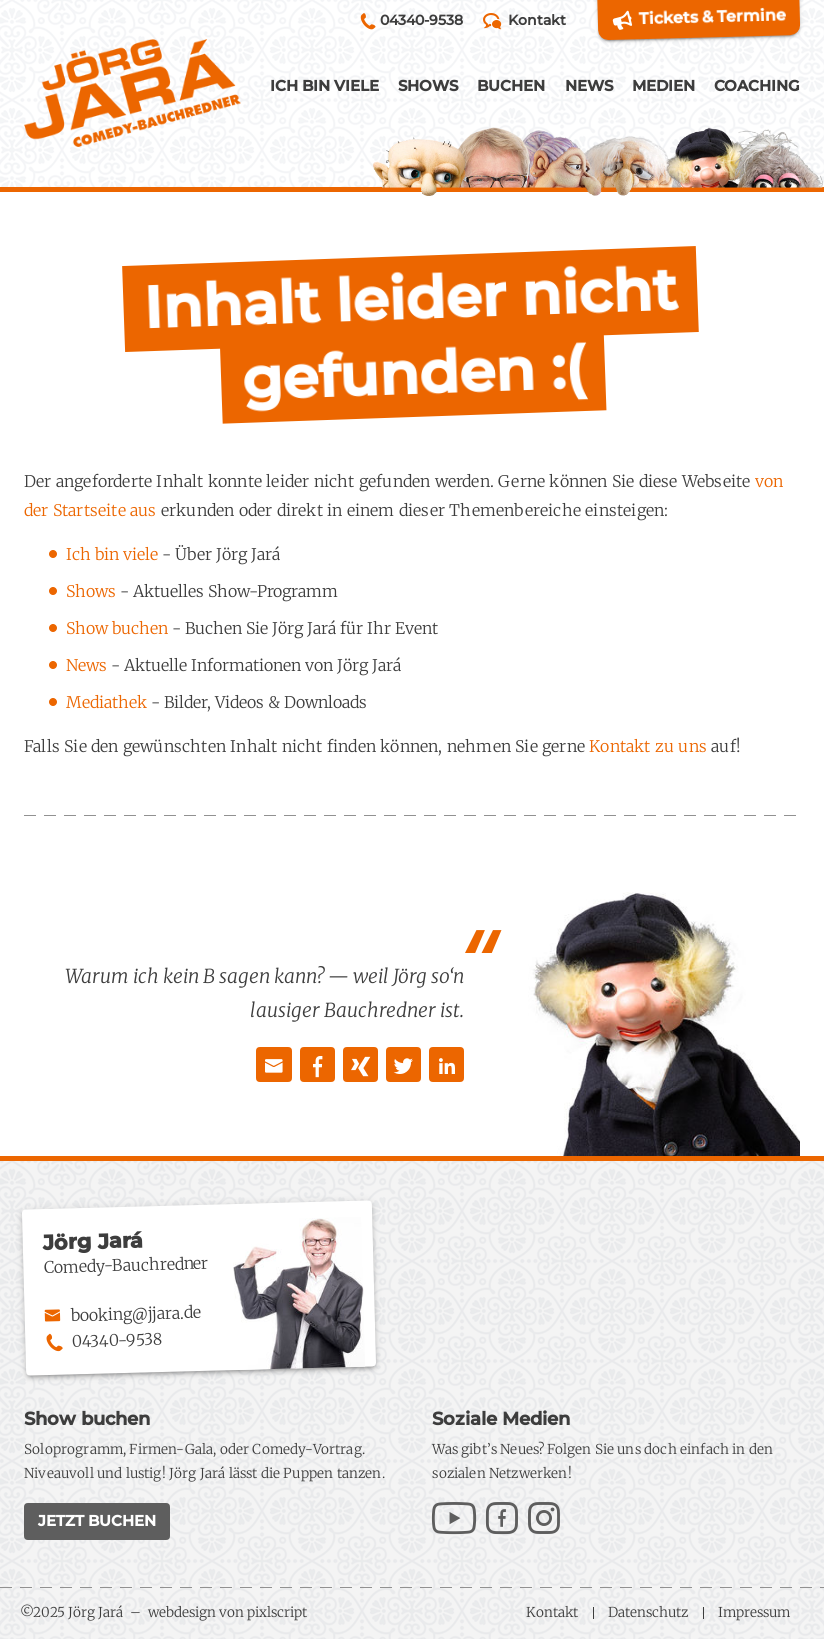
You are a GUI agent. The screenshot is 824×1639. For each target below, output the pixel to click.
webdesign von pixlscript (227, 1612)
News (86, 665)
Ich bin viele (112, 554)
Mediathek (106, 702)
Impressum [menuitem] (754, 1612)
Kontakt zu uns (648, 746)
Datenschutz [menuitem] (648, 1612)
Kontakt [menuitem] (552, 1612)
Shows (91, 591)
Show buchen (117, 628)
